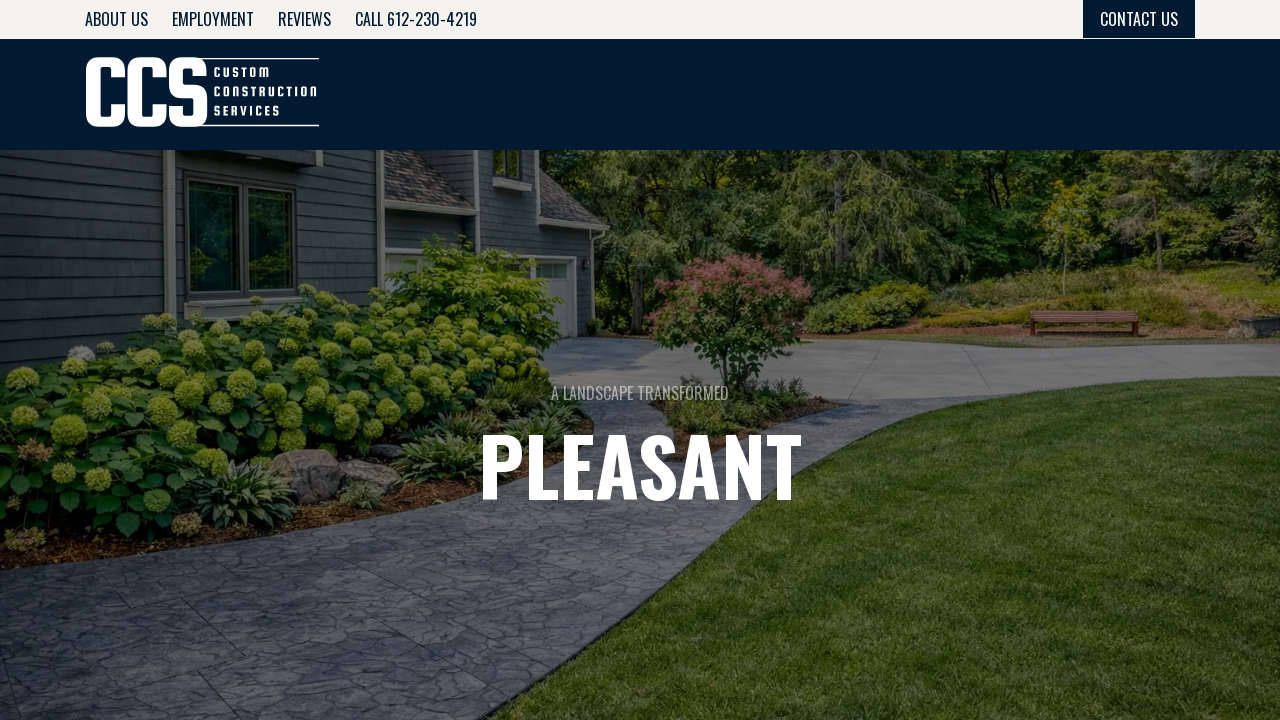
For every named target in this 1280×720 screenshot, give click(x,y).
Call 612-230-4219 (416, 19)
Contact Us (1139, 19)
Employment (213, 19)
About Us (116, 19)
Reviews (304, 19)
